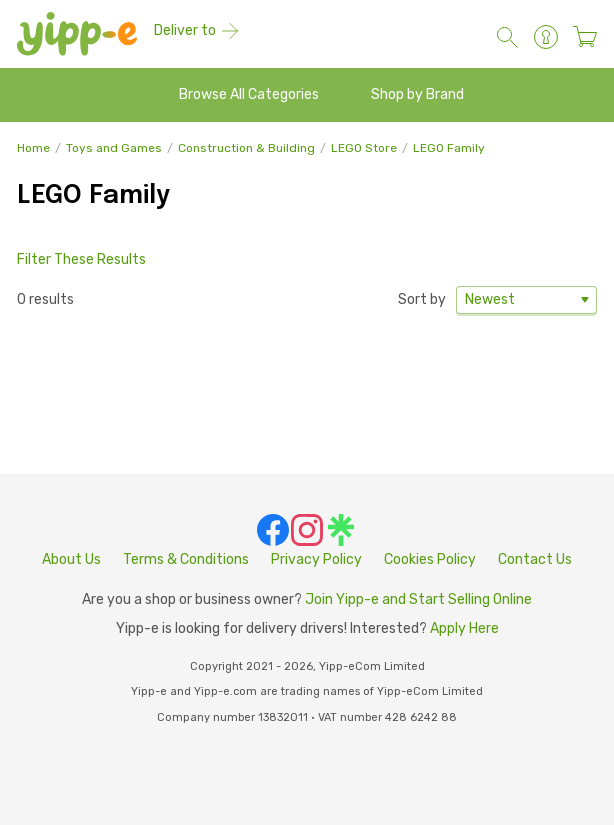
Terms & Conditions (186, 559)
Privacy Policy (316, 559)
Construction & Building (246, 148)
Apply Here (464, 628)
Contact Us (535, 559)
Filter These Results (81, 259)
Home (33, 148)
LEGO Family (449, 148)
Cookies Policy (430, 559)
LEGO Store (364, 148)
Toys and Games (114, 148)
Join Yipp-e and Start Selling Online (418, 599)
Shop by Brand (417, 94)
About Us (71, 559)
